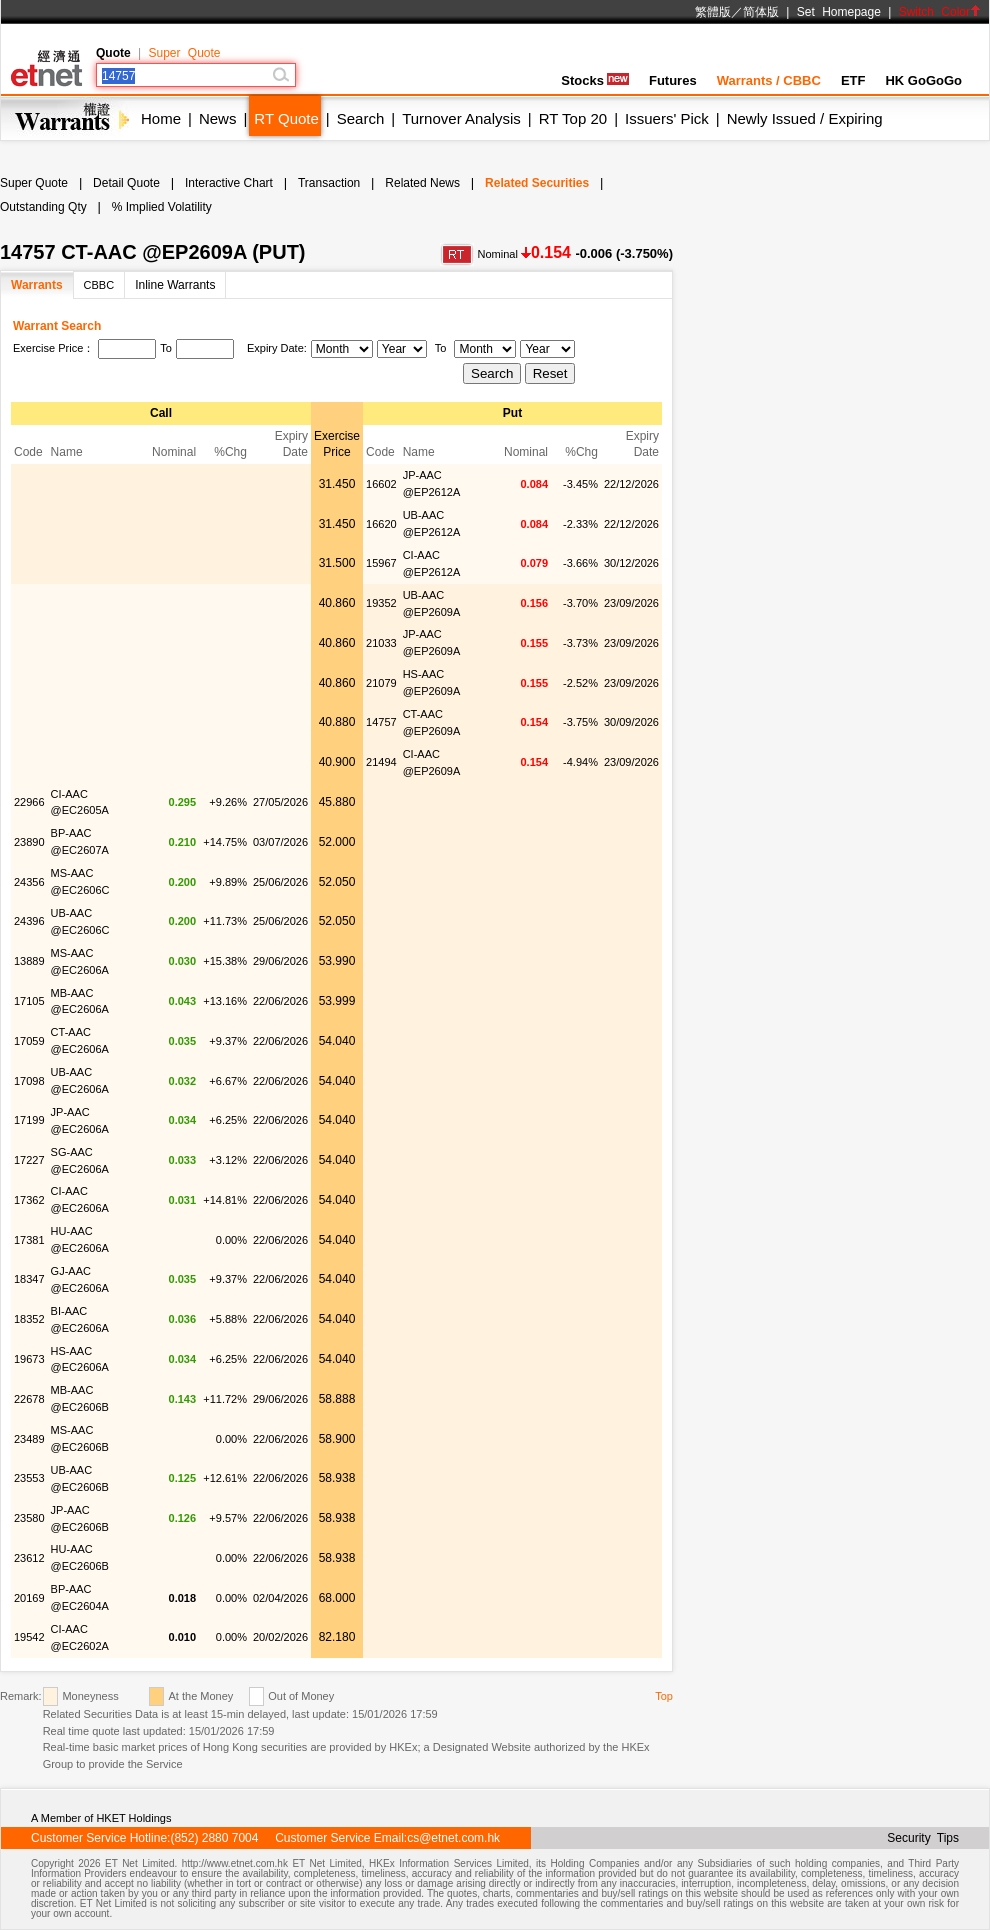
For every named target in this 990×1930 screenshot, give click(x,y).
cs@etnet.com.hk (453, 1838)
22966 (29, 802)
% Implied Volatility (162, 207)
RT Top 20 (573, 118)
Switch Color (940, 12)
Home (161, 118)
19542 (29, 1637)
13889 (29, 961)
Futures (673, 80)
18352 (29, 1319)
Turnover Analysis (461, 118)
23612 (29, 1558)
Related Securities (537, 183)
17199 (29, 1120)
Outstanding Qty (43, 207)
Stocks (595, 80)
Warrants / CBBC (769, 80)
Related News (422, 183)
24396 (29, 921)
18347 (29, 1279)
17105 (29, 1001)
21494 (381, 762)
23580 (29, 1518)
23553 (29, 1478)
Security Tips (923, 1838)
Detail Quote (126, 183)
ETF (853, 80)
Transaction (329, 183)
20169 (29, 1598)
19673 (29, 1359)
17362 (29, 1200)
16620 (381, 524)
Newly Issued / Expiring (805, 118)
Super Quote (184, 53)
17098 (29, 1081)
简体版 (761, 12)
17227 (29, 1160)
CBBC (99, 285)
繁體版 (713, 12)
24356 (29, 882)
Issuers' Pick (667, 118)
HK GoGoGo (923, 80)
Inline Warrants (175, 285)
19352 (381, 603)
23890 (29, 842)
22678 (29, 1399)
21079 (381, 683)
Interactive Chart (229, 183)
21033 (381, 643)
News (218, 118)
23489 (29, 1439)
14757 (381, 722)
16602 (381, 484)
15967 (381, 563)
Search (361, 118)
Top (664, 1696)
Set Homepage (839, 12)
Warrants (37, 285)
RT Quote (286, 118)
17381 (29, 1240)
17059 (29, 1041)
